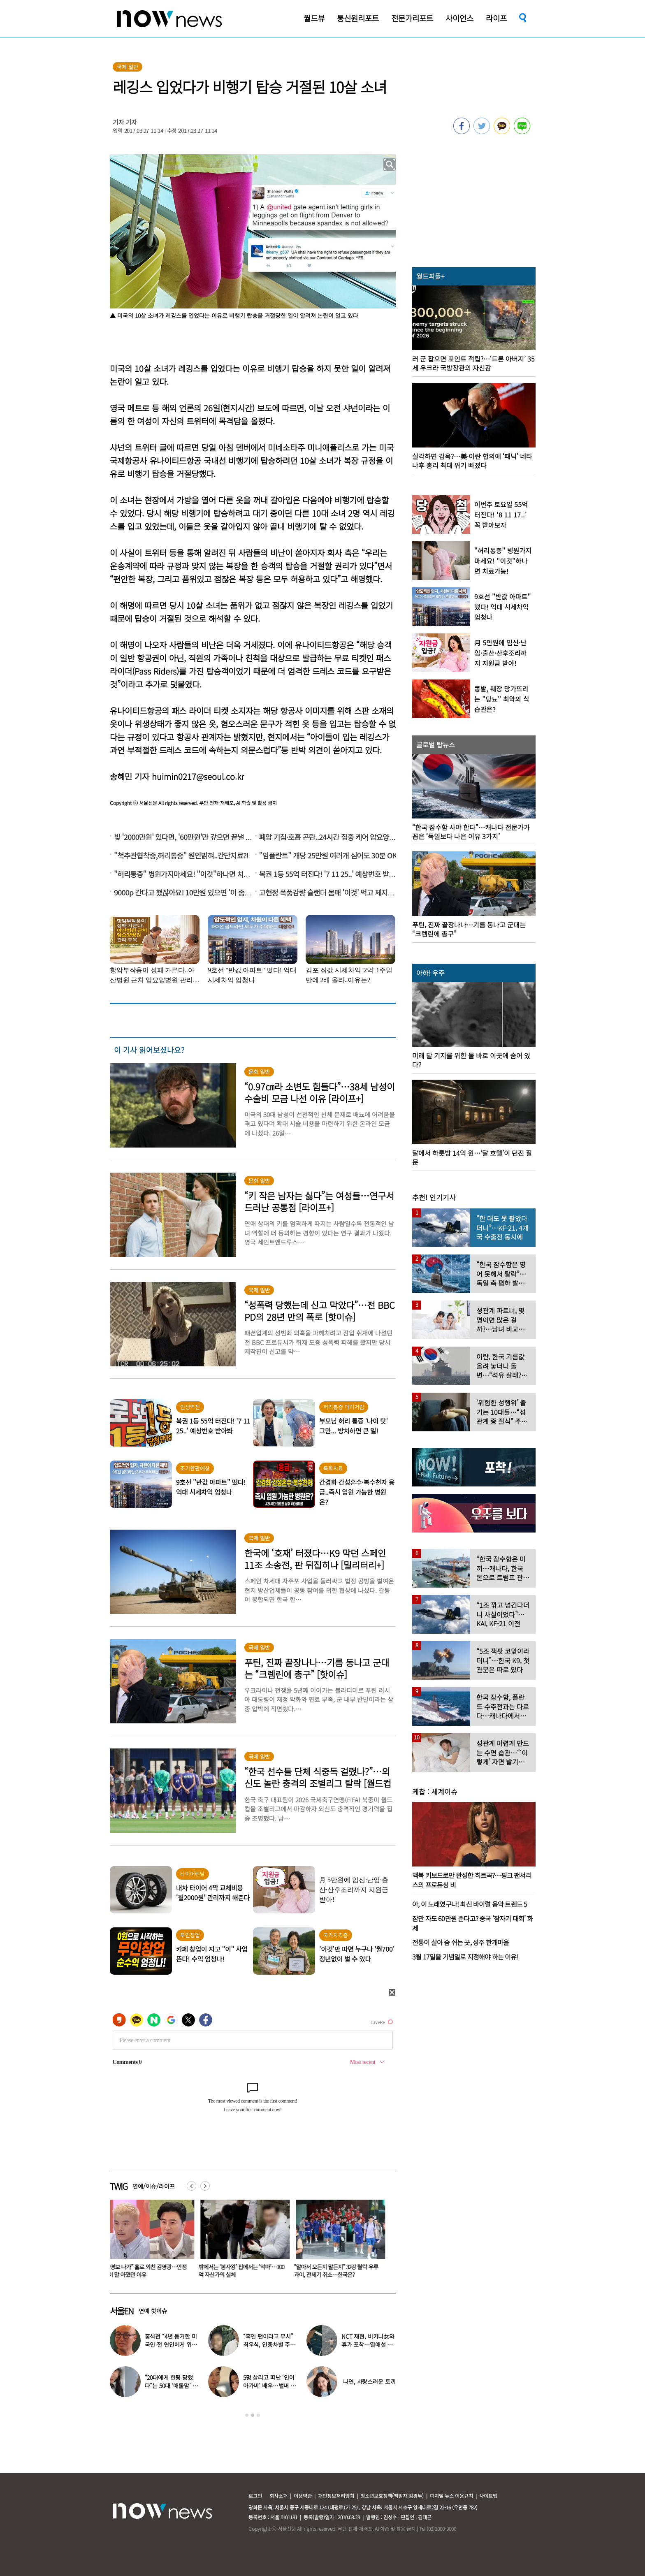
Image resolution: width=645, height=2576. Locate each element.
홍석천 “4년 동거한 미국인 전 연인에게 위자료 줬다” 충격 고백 (171, 2344)
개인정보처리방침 (336, 2495)
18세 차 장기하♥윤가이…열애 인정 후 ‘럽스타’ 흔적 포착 (150, 2271)
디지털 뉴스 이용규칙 (451, 2495)
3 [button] (258, 2415)
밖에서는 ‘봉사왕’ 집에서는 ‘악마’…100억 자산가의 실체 (341, 2271)
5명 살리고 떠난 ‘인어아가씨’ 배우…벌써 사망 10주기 (269, 2385)
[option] (151, 2241)
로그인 (255, 2495)
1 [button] (246, 2415)
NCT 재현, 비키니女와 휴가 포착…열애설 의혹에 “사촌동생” (367, 2344)
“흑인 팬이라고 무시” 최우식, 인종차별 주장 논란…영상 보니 (269, 2344)
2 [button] (252, 2415)
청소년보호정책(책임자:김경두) (392, 2495)
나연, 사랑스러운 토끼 (369, 2381)
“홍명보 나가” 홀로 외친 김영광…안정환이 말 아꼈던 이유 (245, 2271)
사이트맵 (488, 2495)
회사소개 (278, 2495)
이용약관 (303, 2495)
